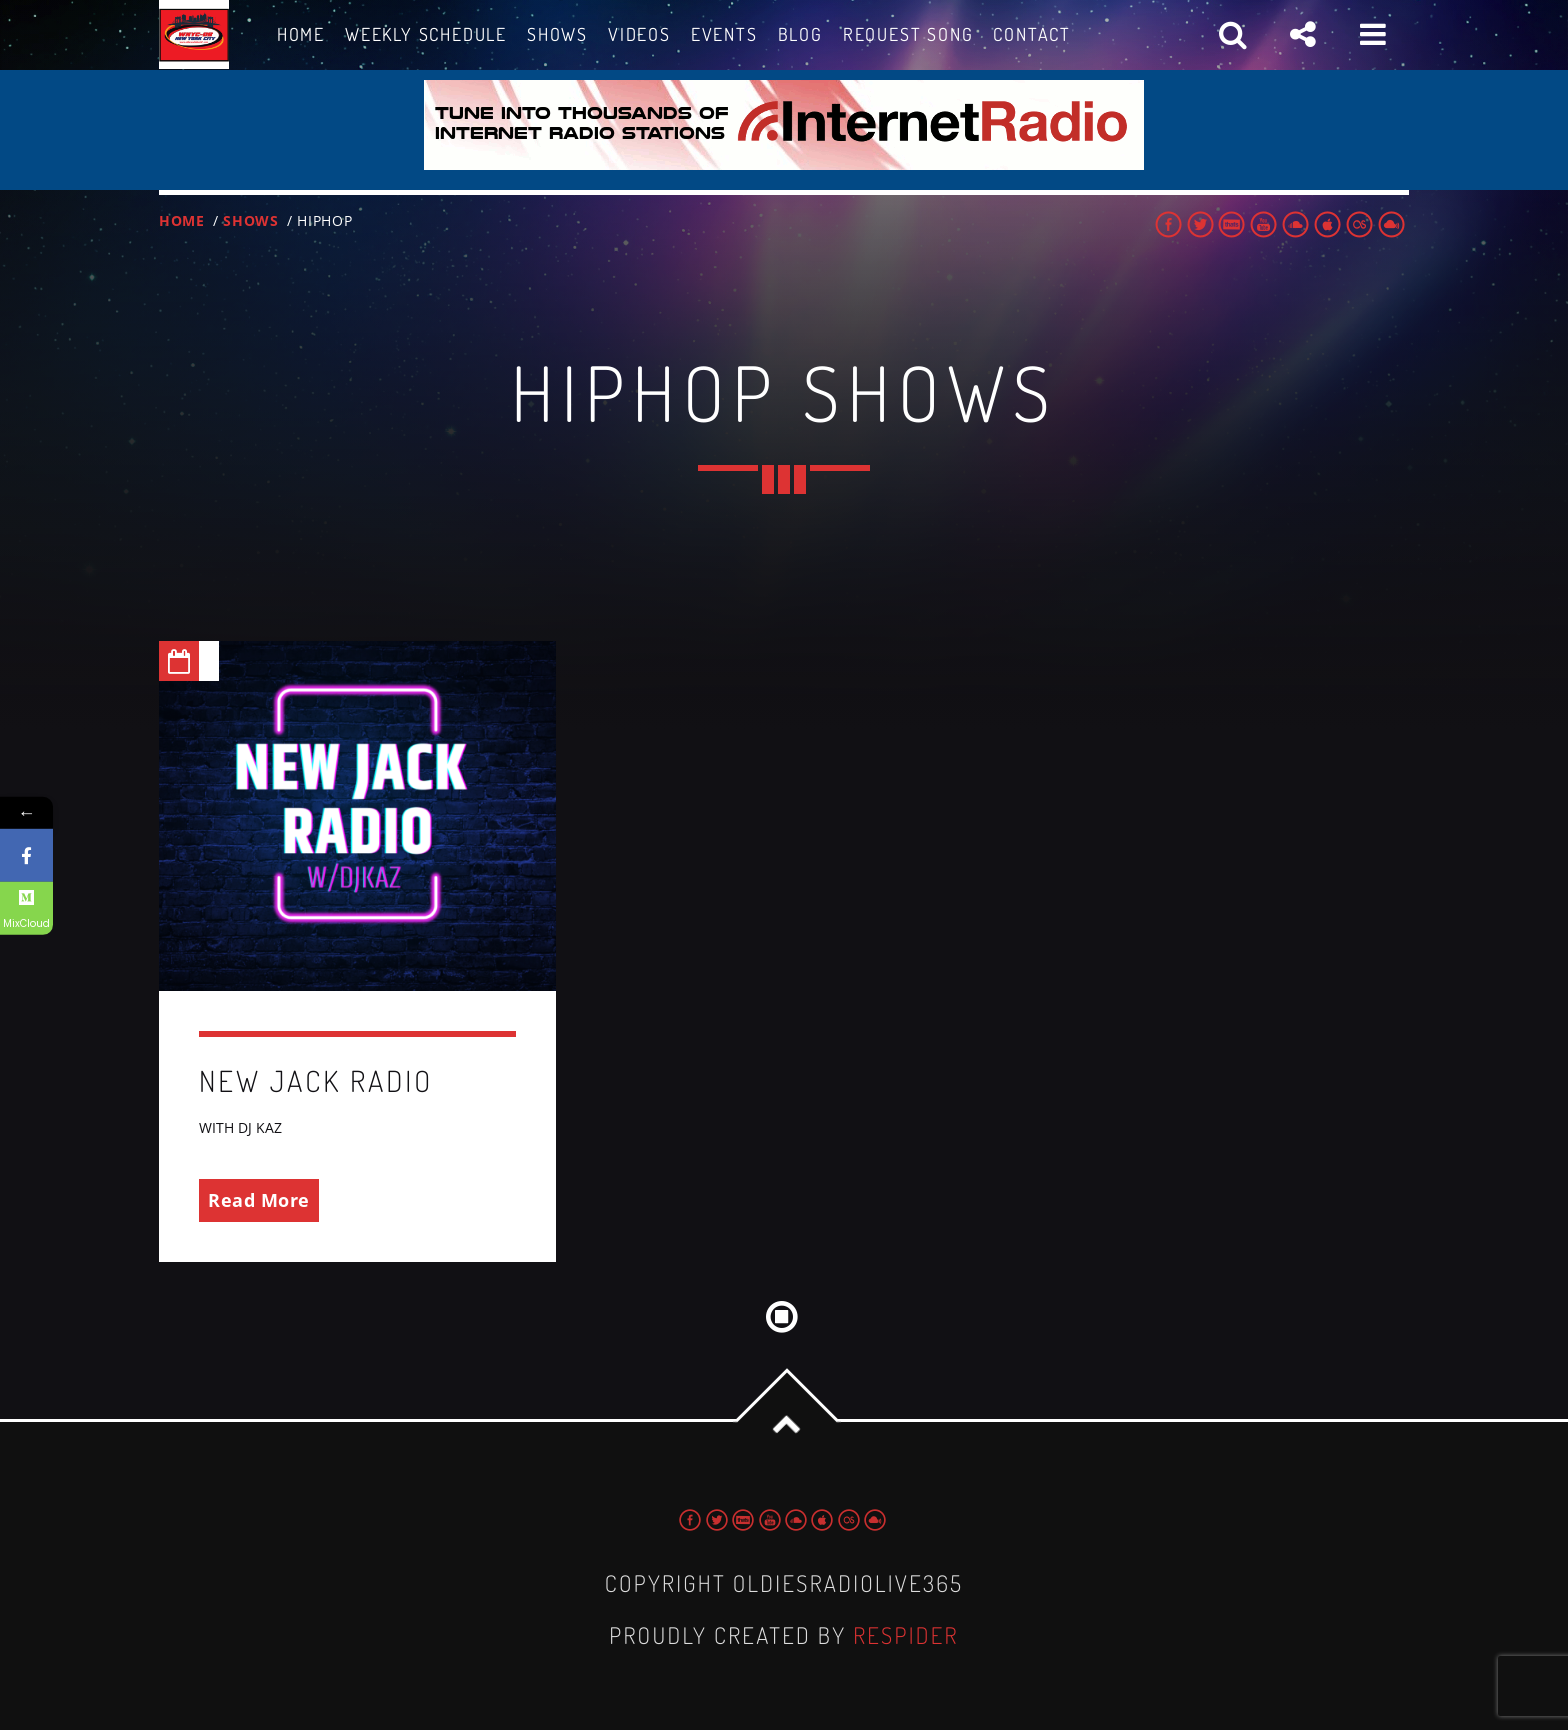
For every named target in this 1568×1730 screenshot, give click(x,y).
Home (182, 220)
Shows (251, 220)
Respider (906, 1635)
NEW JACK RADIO (316, 1080)
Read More (259, 1200)
